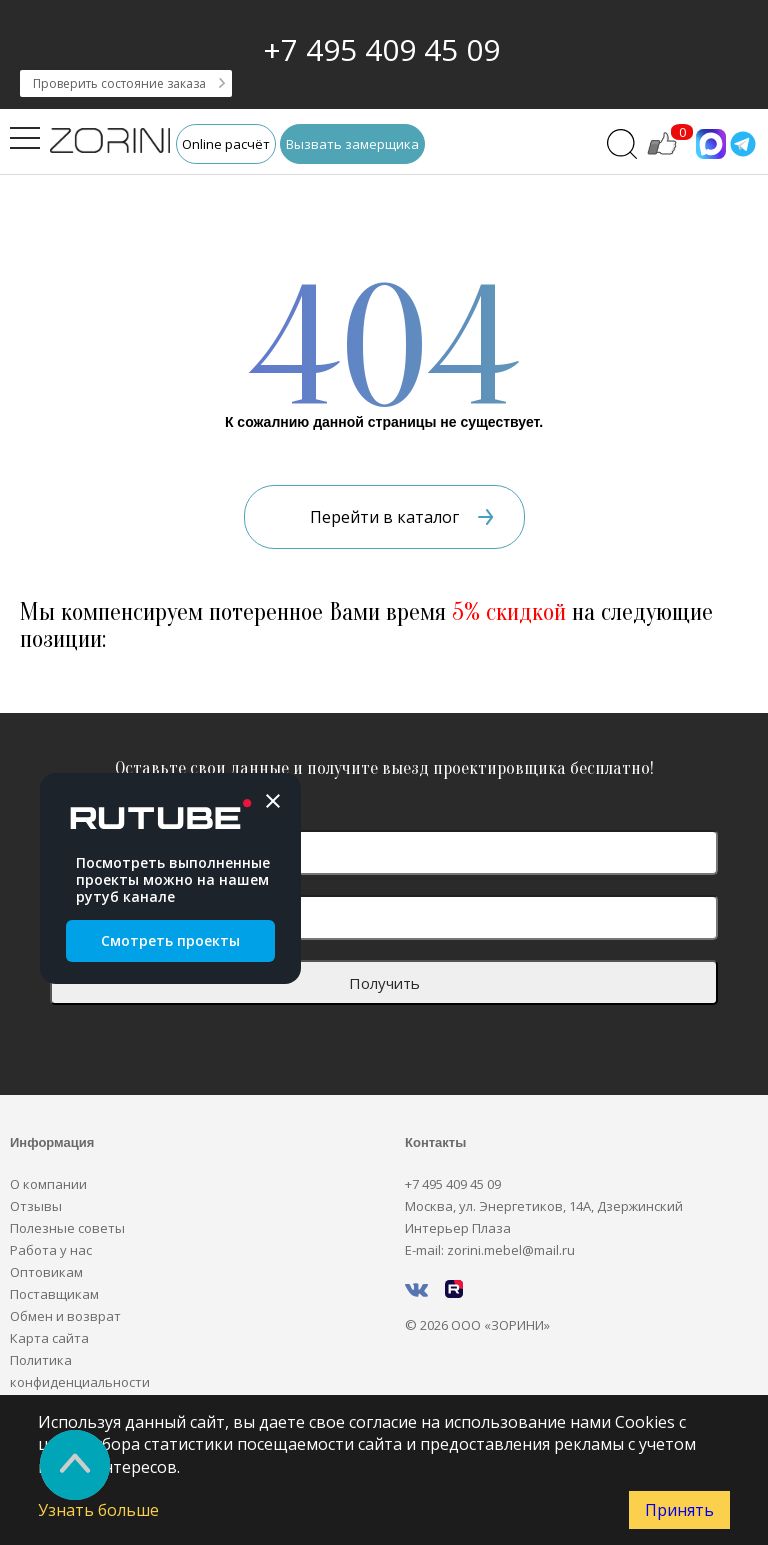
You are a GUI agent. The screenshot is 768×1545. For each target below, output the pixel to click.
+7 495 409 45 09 (381, 49)
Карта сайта (49, 1338)
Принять (679, 1510)
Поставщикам (54, 1294)
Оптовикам (46, 1272)
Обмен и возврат (65, 1316)
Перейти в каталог (402, 517)
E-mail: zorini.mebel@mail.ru (490, 1250)
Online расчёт (226, 144)
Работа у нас (51, 1250)
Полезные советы (67, 1228)
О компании (48, 1184)
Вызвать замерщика (352, 144)
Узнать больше (98, 1510)
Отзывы (36, 1206)
